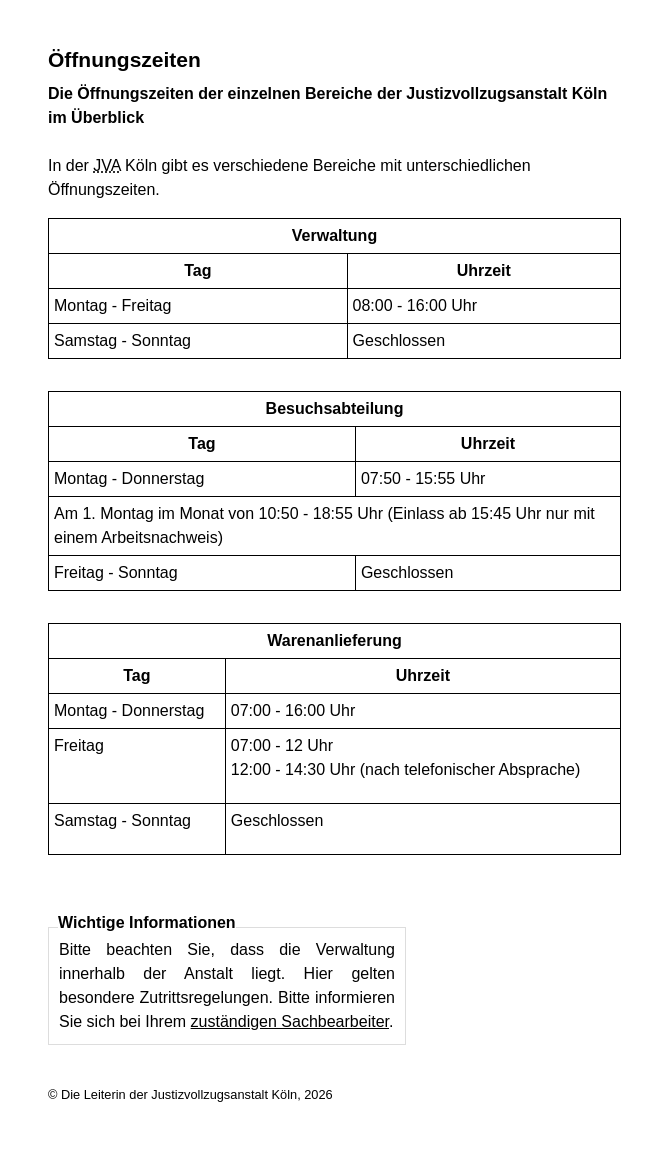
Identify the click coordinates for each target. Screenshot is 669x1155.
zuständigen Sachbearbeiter (290, 1021)
